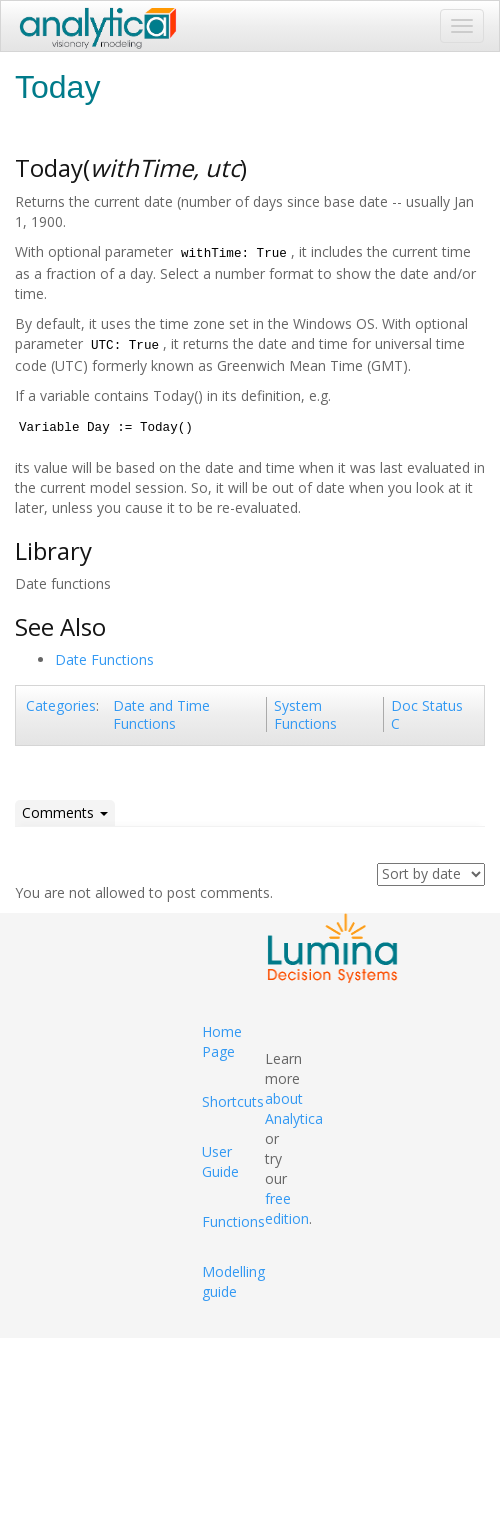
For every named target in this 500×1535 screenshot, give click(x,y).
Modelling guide (233, 1281)
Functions (233, 1221)
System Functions (305, 714)
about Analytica (294, 1108)
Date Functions (104, 659)
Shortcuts (233, 1101)
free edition (287, 1208)
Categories (61, 705)
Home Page (222, 1041)
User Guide (220, 1161)
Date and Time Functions (161, 714)
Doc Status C (427, 714)
